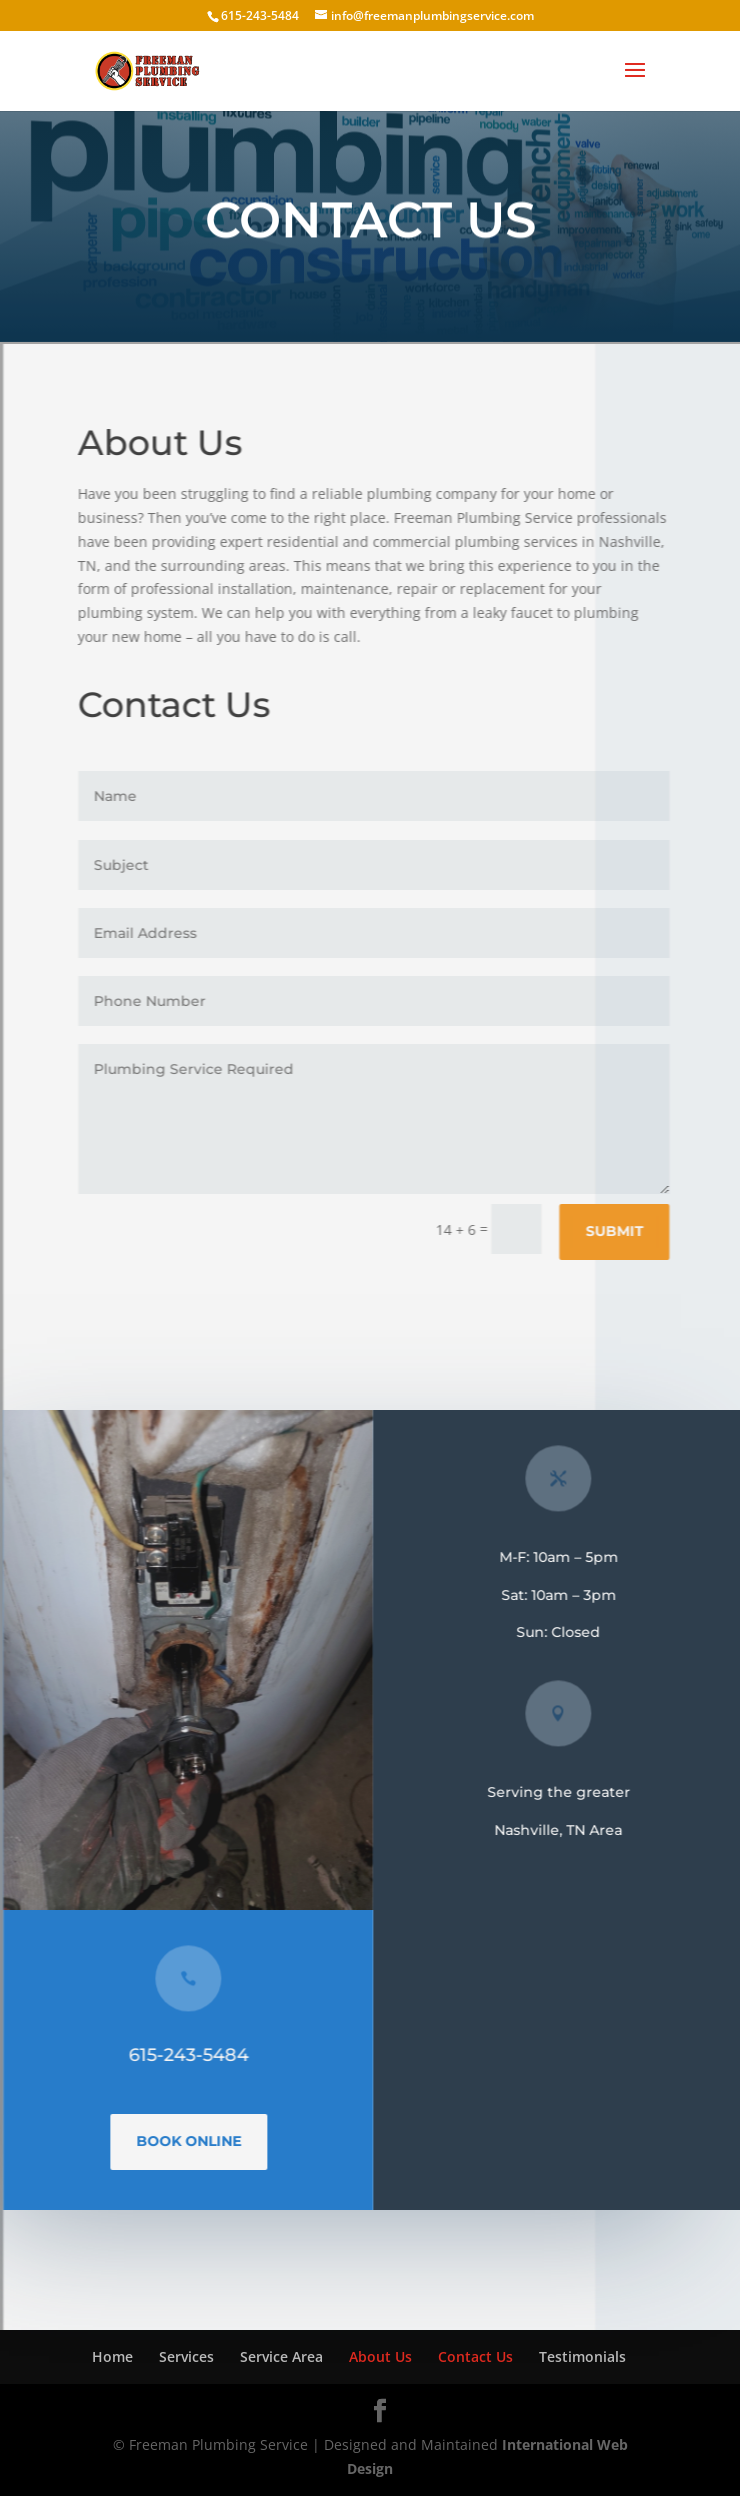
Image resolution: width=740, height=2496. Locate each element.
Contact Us (475, 2356)
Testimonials (582, 2356)
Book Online (194, 2141)
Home (112, 2356)
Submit (620, 1231)
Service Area (281, 2356)
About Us (380, 2356)
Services (186, 2356)
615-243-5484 (194, 2055)
